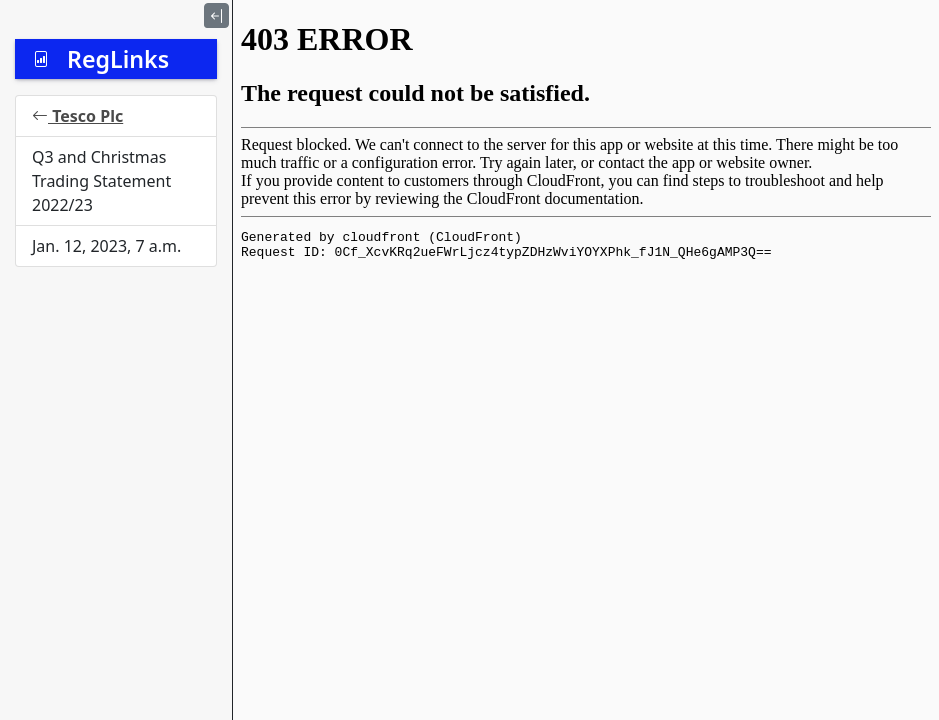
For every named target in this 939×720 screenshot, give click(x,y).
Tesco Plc (77, 116)
